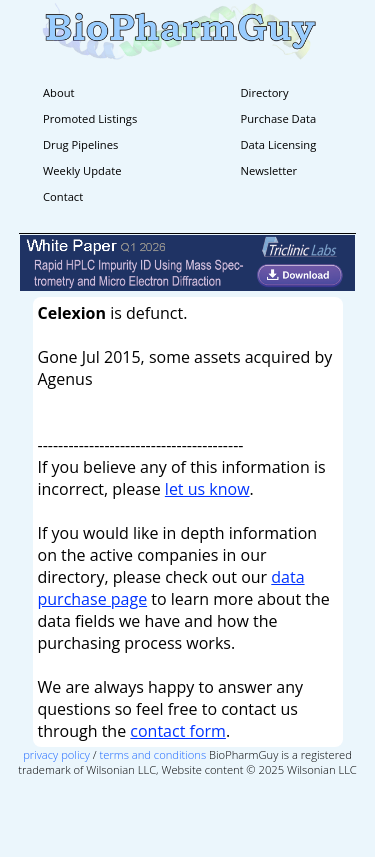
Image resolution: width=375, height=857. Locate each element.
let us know (207, 489)
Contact (63, 196)
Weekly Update (82, 170)
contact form (178, 731)
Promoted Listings (90, 118)
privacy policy (56, 754)
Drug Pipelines (80, 144)
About (59, 92)
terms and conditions (153, 754)
